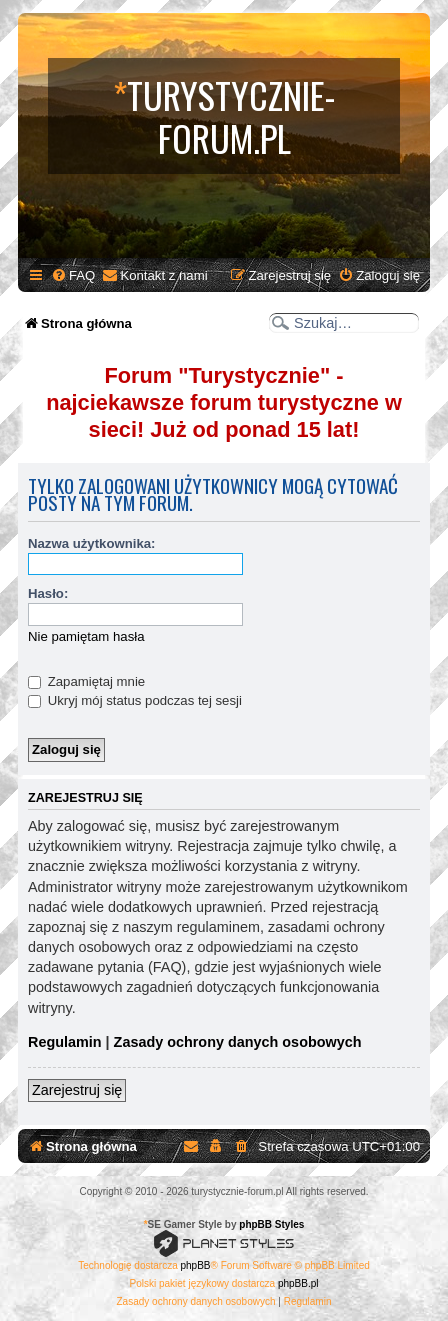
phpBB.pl (298, 1283)
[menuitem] (73, 275)
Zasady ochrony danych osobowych (238, 1042)
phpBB (196, 1265)
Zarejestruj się (77, 1090)
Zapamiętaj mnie (86, 681)
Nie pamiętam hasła (86, 636)
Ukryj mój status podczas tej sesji (135, 700)
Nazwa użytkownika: (92, 543)
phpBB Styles (271, 1224)
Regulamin (65, 1042)
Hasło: (48, 593)
